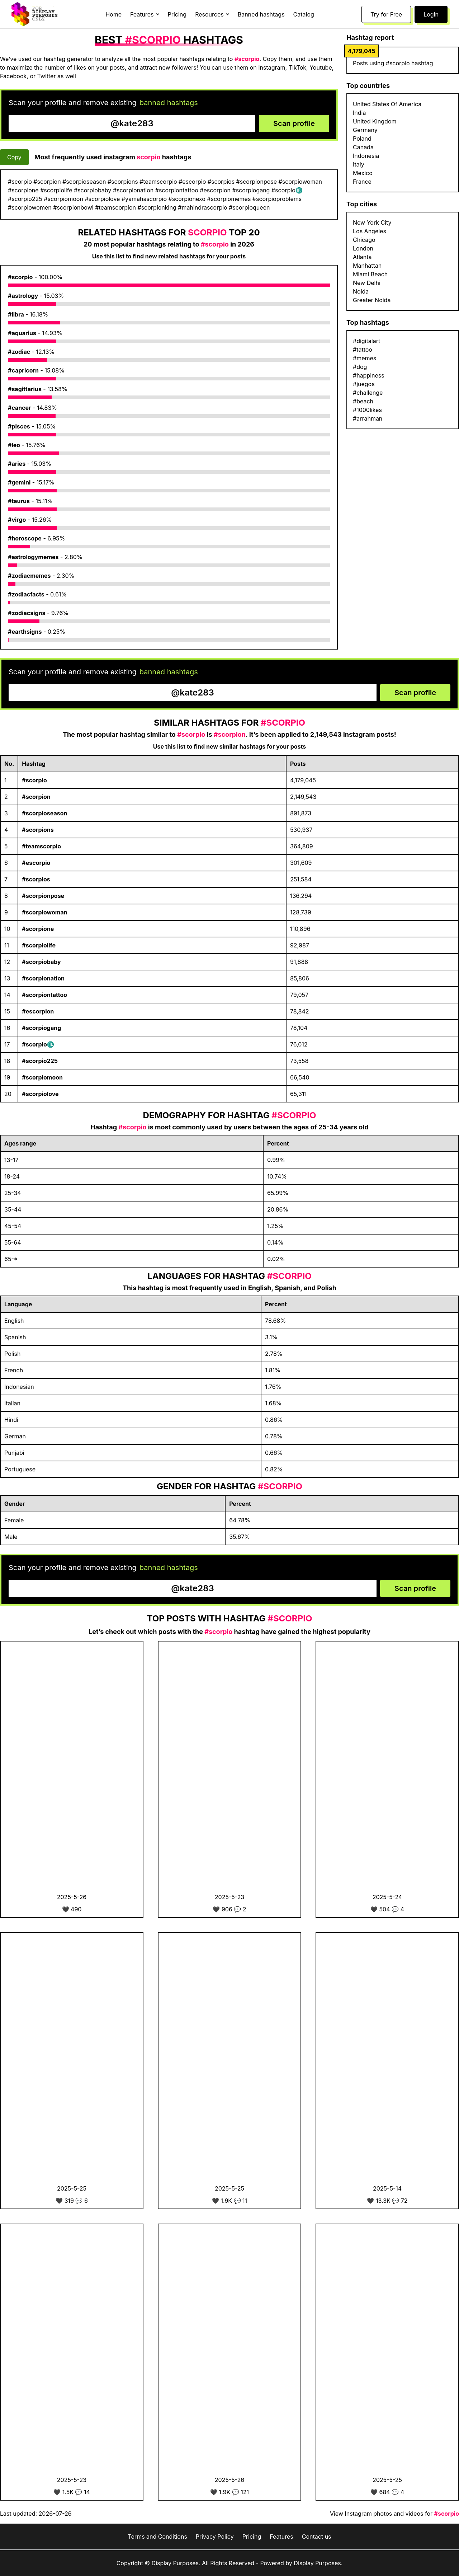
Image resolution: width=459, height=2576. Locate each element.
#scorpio (20, 277)
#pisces (19, 426)
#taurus (19, 501)
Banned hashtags (261, 14)
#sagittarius (25, 389)
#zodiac (19, 351)
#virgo (17, 519)
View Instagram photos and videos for (394, 2513)
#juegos (364, 384)
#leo (14, 445)
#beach (363, 401)
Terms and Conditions (157, 2536)
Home (113, 14)
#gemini (19, 482)
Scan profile (294, 123)
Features (281, 2536)
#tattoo (362, 349)
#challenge (368, 392)
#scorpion (36, 796)
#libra (16, 314)
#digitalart (366, 341)
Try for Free (386, 14)
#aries (16, 463)
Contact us (316, 2536)
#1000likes (367, 409)
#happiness (368, 375)
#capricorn (23, 370)
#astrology (23, 295)
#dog (360, 366)
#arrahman (367, 418)
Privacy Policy (215, 2536)
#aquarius (22, 333)
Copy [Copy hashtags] (14, 157)
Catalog (303, 14)
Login (431, 14)
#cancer (19, 407)
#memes (364, 358)
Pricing (177, 14)
